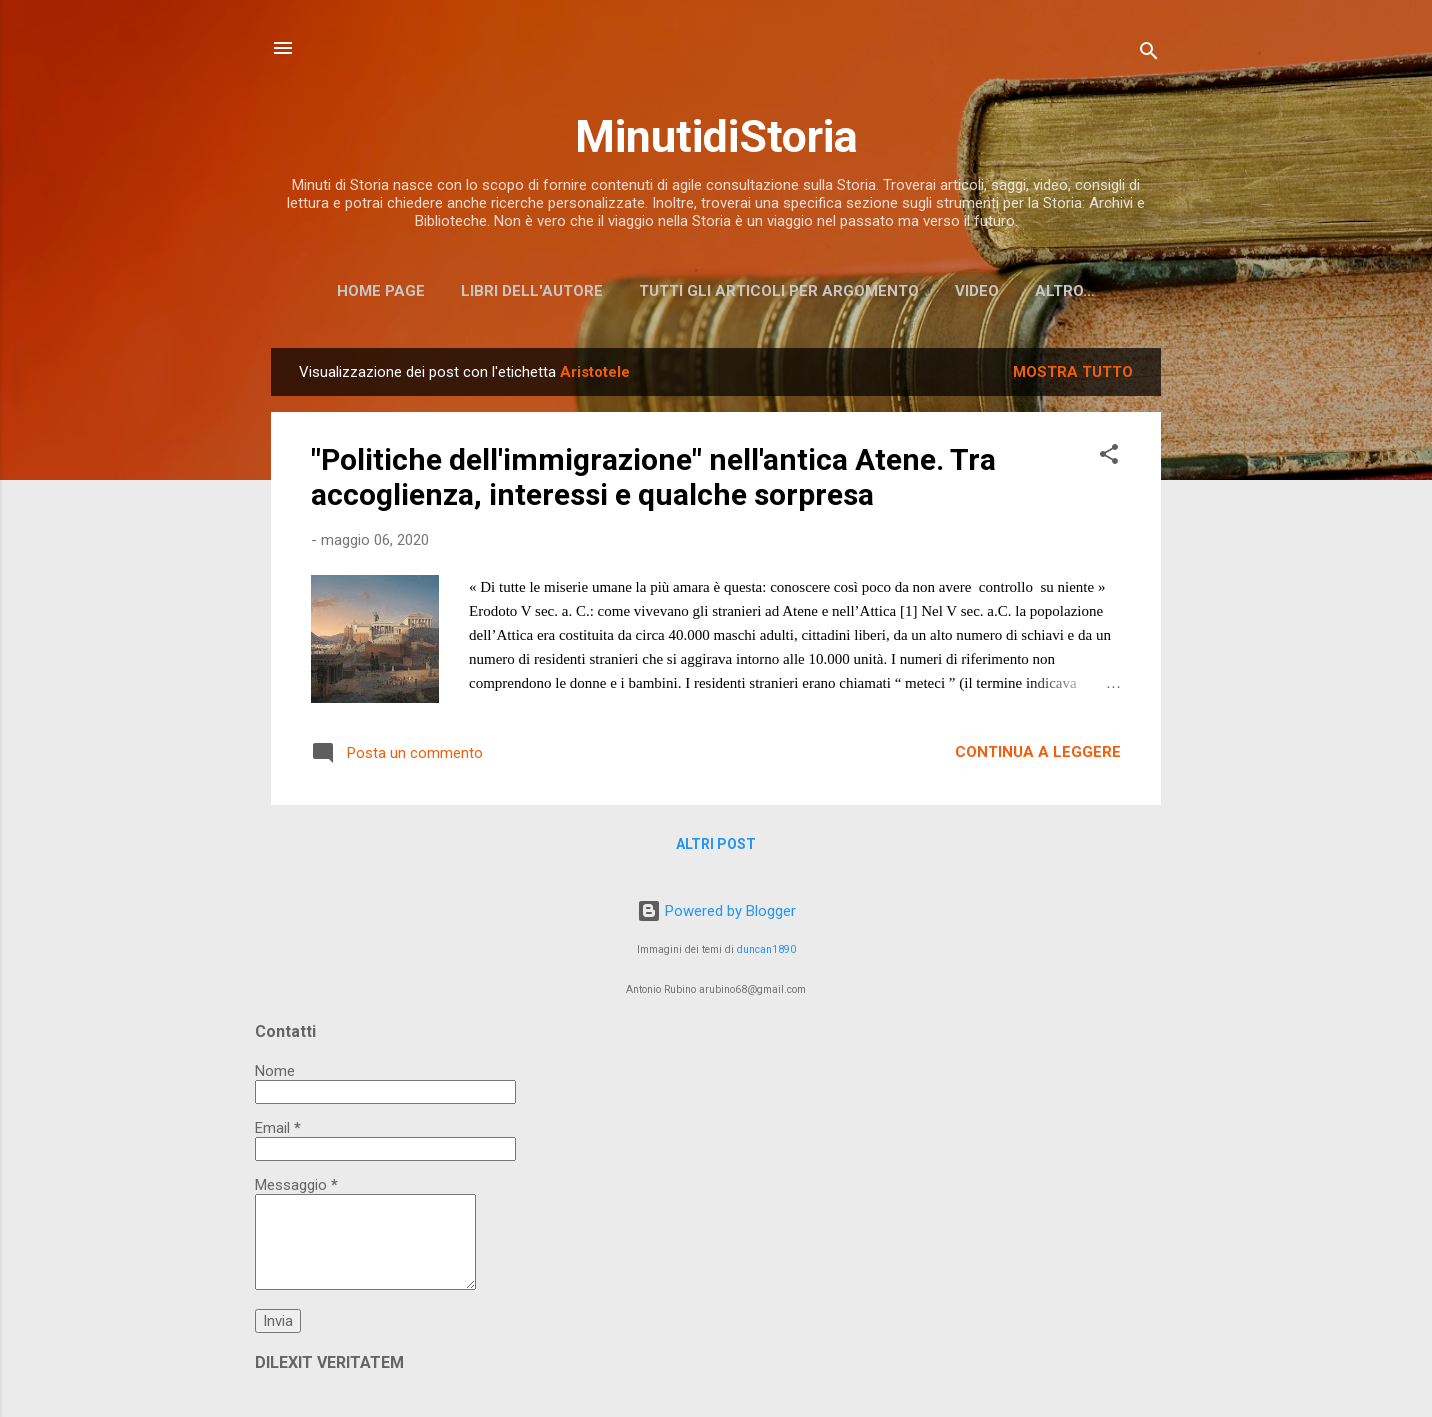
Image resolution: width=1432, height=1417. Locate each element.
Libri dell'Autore (532, 291)
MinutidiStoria (716, 136)
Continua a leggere (1038, 752)
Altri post (716, 844)
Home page (381, 291)
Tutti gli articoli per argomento (779, 291)
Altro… (1065, 291)
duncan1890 (766, 949)
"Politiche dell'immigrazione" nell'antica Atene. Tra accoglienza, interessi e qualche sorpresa (653, 477)
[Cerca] (1149, 54)
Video (977, 291)
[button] (1109, 457)
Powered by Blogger (716, 911)
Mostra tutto (1073, 372)
